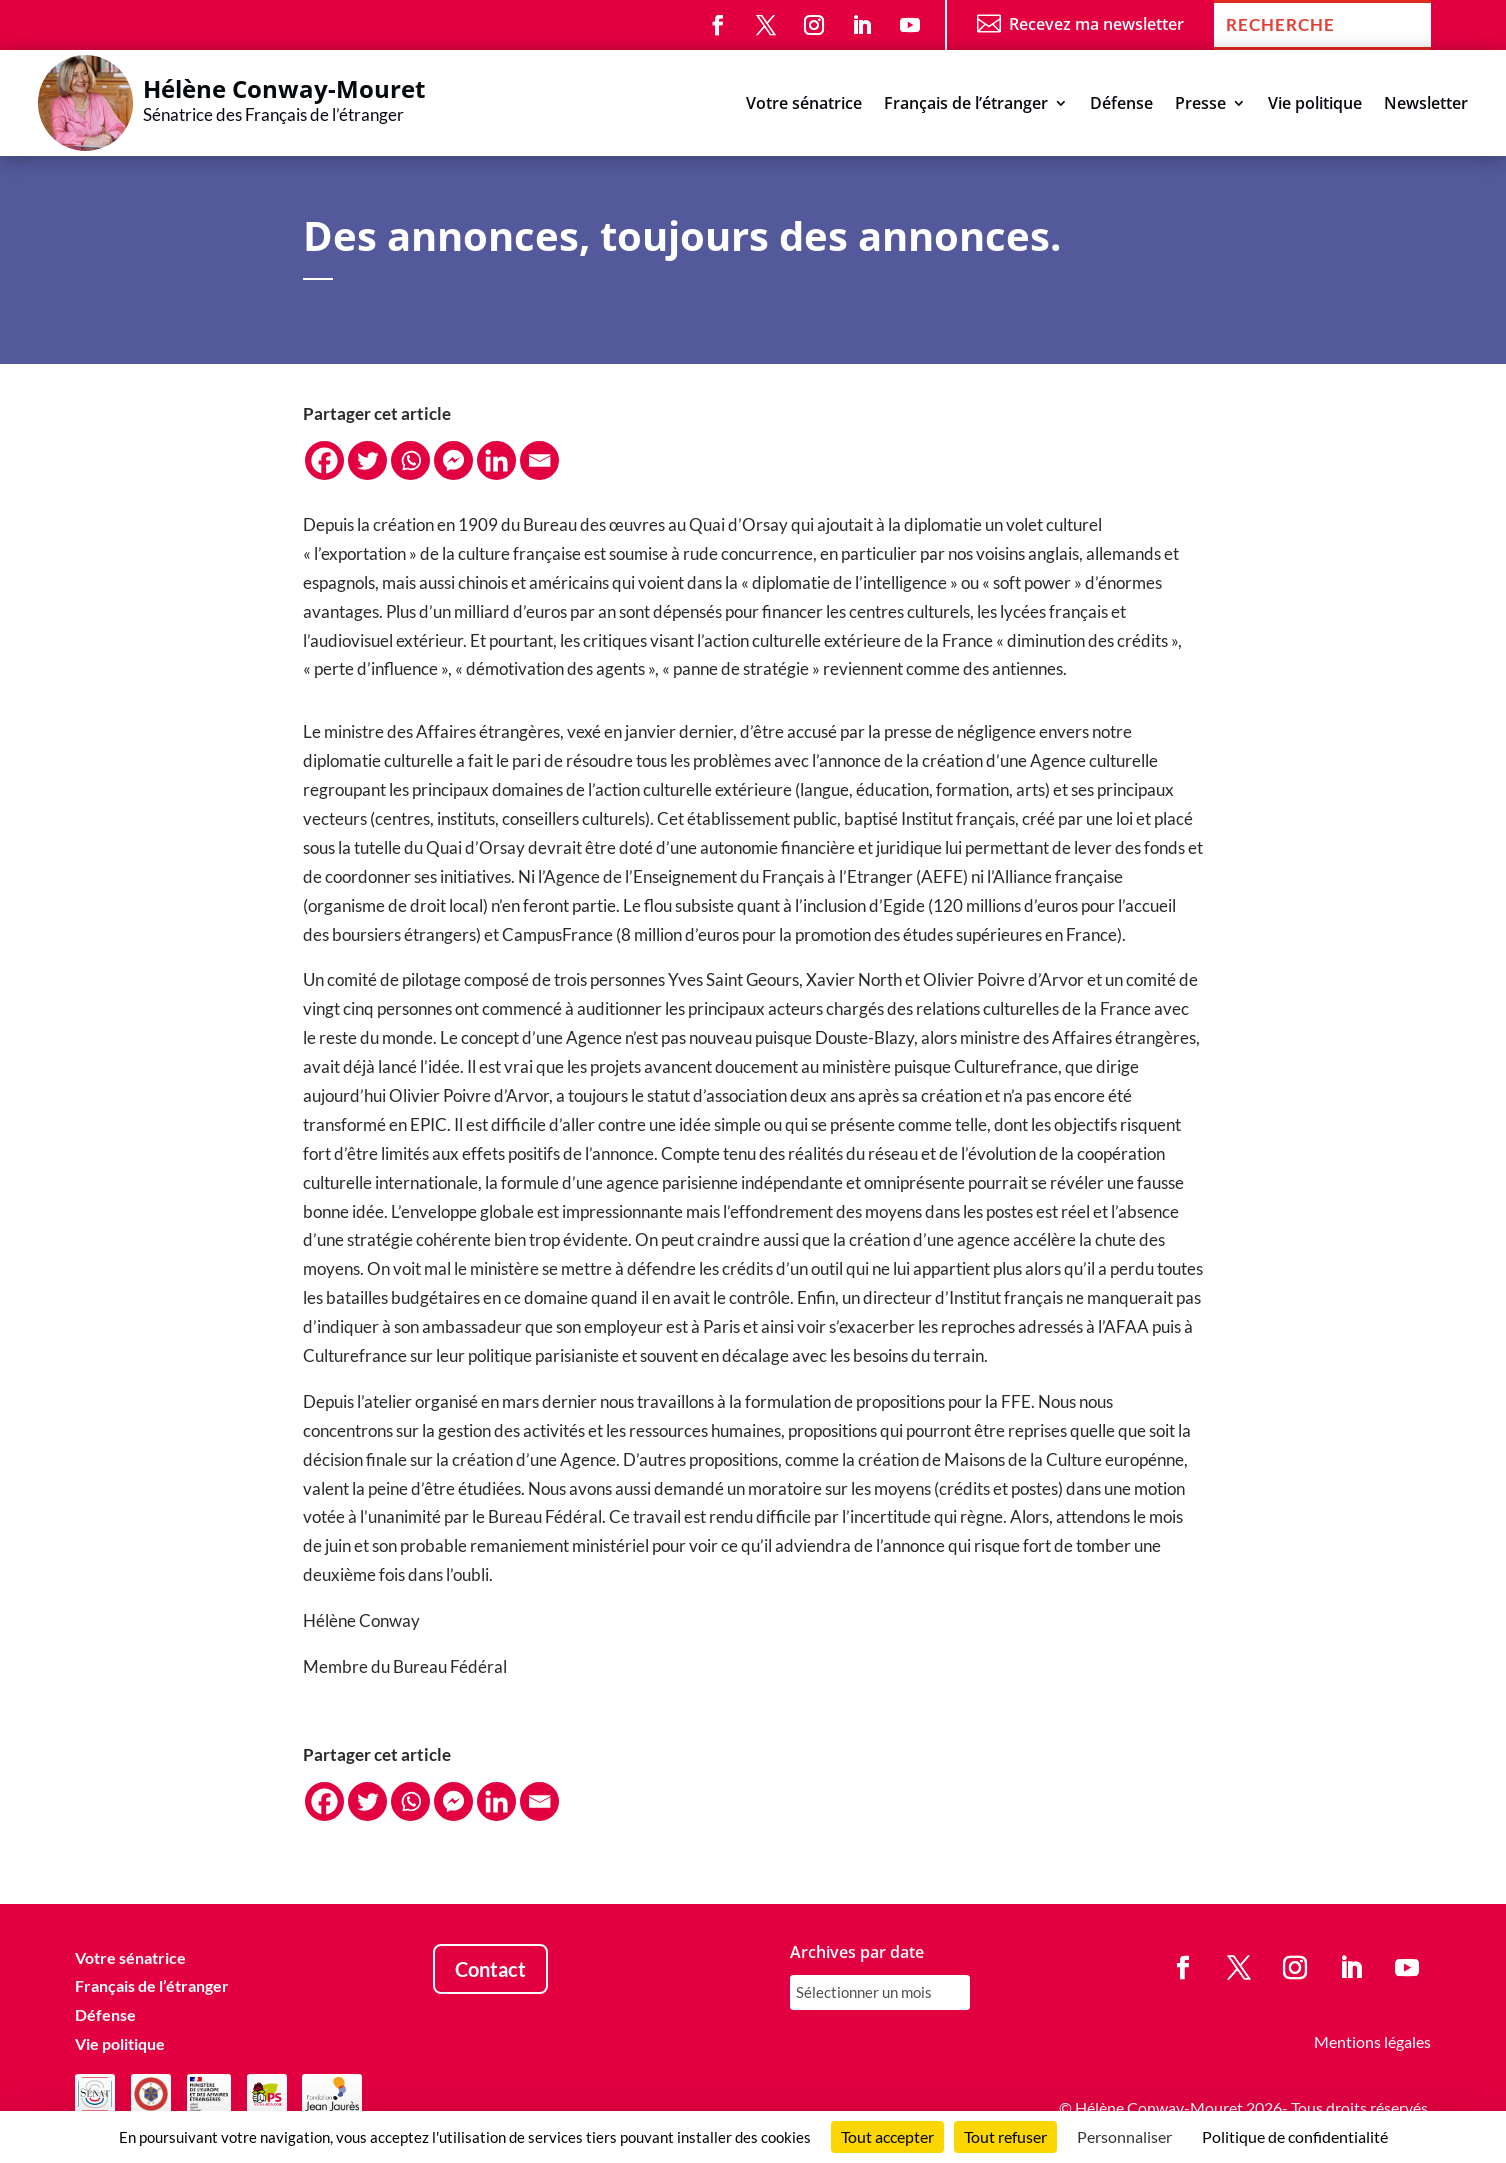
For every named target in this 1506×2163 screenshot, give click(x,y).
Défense (1121, 105)
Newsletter (1426, 105)
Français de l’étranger (966, 105)
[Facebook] (324, 460)
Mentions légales (1372, 2041)
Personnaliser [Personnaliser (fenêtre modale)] (1124, 2136)
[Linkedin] (496, 460)
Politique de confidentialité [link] (1295, 2136)
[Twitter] (367, 460)
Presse (1200, 105)
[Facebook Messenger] (453, 460)
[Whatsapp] (410, 460)
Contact (490, 1969)
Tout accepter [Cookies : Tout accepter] (887, 2136)
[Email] (539, 460)
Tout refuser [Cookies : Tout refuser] (1005, 2136)
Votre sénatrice (804, 105)
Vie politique (1315, 105)
